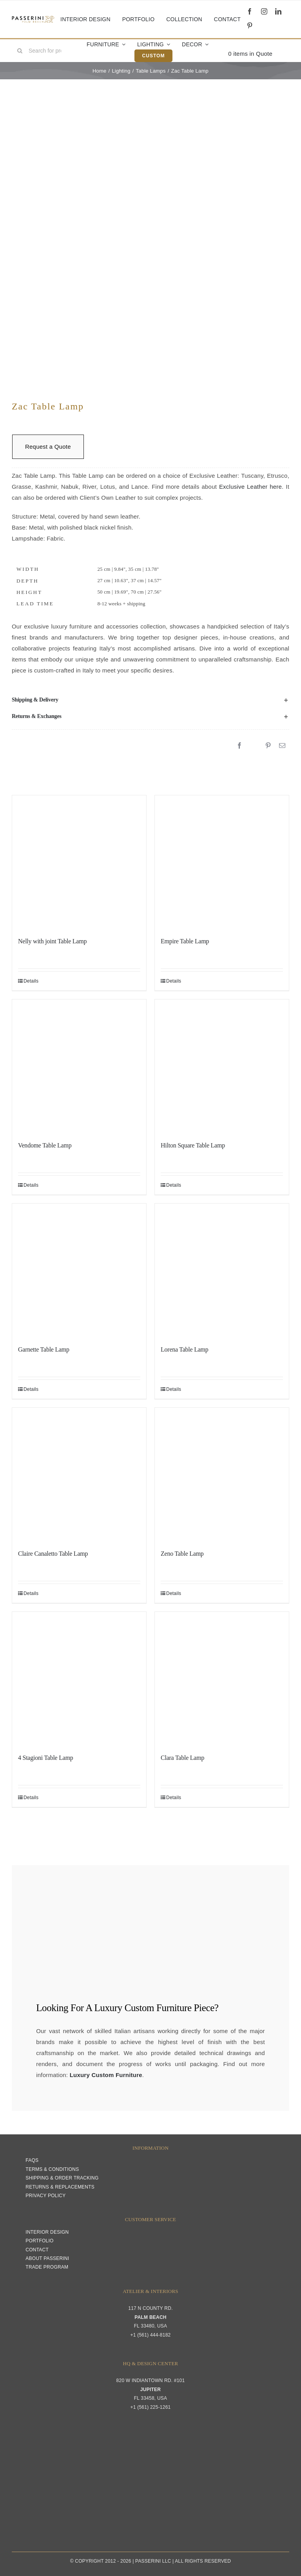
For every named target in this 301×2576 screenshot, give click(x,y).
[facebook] (250, 11)
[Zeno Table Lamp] (222, 1475)
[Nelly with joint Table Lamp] (79, 862)
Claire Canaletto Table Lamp (53, 1553)
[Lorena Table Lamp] (222, 1271)
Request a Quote (48, 446)
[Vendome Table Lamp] (79, 1066)
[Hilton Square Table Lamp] (222, 1066)
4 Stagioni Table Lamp (45, 1757)
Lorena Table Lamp (185, 1349)
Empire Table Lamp (185, 941)
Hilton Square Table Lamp (193, 1145)
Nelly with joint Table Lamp (52, 941)
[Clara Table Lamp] (222, 1679)
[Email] (282, 746)
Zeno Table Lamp (182, 1553)
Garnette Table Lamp (43, 1349)
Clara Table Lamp (182, 1757)
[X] (254, 746)
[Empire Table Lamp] (222, 862)
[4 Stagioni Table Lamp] (79, 1679)
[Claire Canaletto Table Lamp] (79, 1475)
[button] (150, 700)
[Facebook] (239, 746)
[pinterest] (250, 25)
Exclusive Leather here (250, 486)
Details (31, 981)
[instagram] (264, 11)
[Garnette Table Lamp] (79, 1271)
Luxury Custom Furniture (142, 2007)
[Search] (20, 50)
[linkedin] (278, 11)
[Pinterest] (268, 746)
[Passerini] (33, 18)
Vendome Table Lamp (44, 1145)
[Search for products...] (42, 50)
